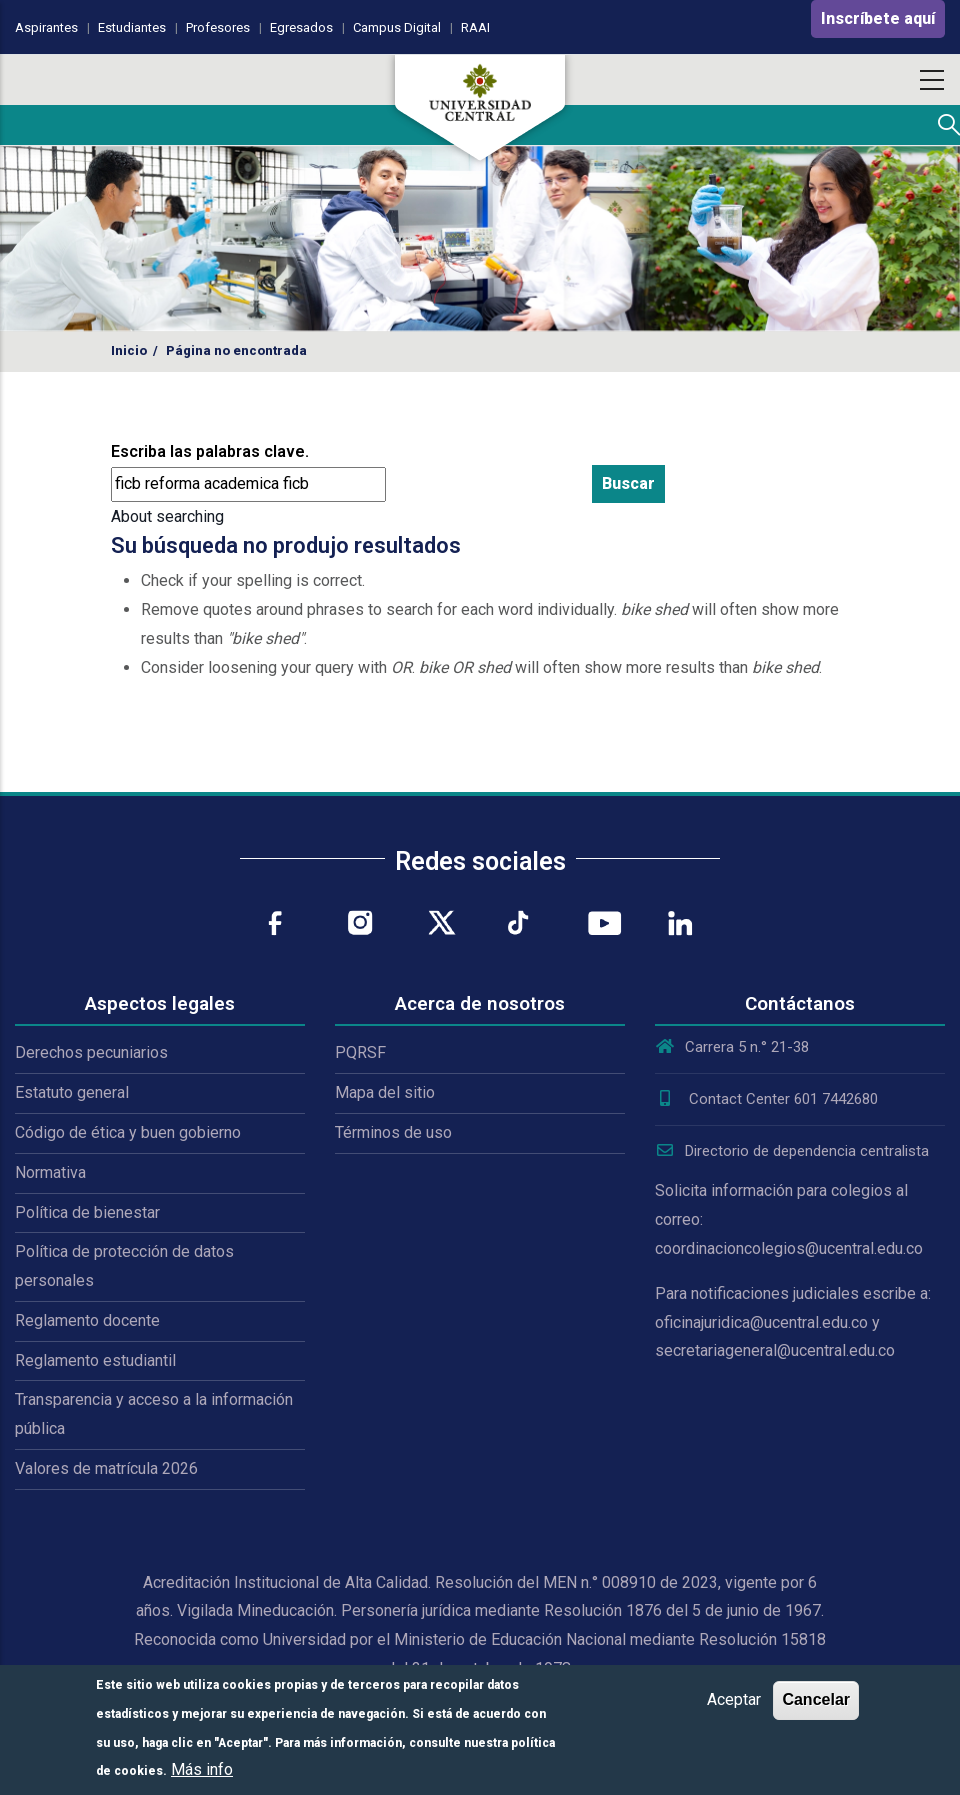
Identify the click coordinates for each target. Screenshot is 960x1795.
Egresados (301, 27)
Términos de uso (393, 1132)
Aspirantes (46, 27)
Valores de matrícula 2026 (106, 1468)
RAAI (475, 27)
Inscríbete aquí (878, 18)
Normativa (50, 1172)
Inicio (129, 350)
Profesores (218, 27)
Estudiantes (132, 27)
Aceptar (734, 1699)
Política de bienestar (87, 1212)
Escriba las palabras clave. (210, 451)
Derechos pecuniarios (91, 1052)
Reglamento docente (87, 1320)
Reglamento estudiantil (95, 1360)
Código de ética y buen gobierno (128, 1132)
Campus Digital (397, 27)
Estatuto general (72, 1092)
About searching (167, 516)
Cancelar (816, 1699)
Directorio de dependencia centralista (792, 1151)
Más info (202, 1769)
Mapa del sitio (385, 1092)
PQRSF (360, 1052)
